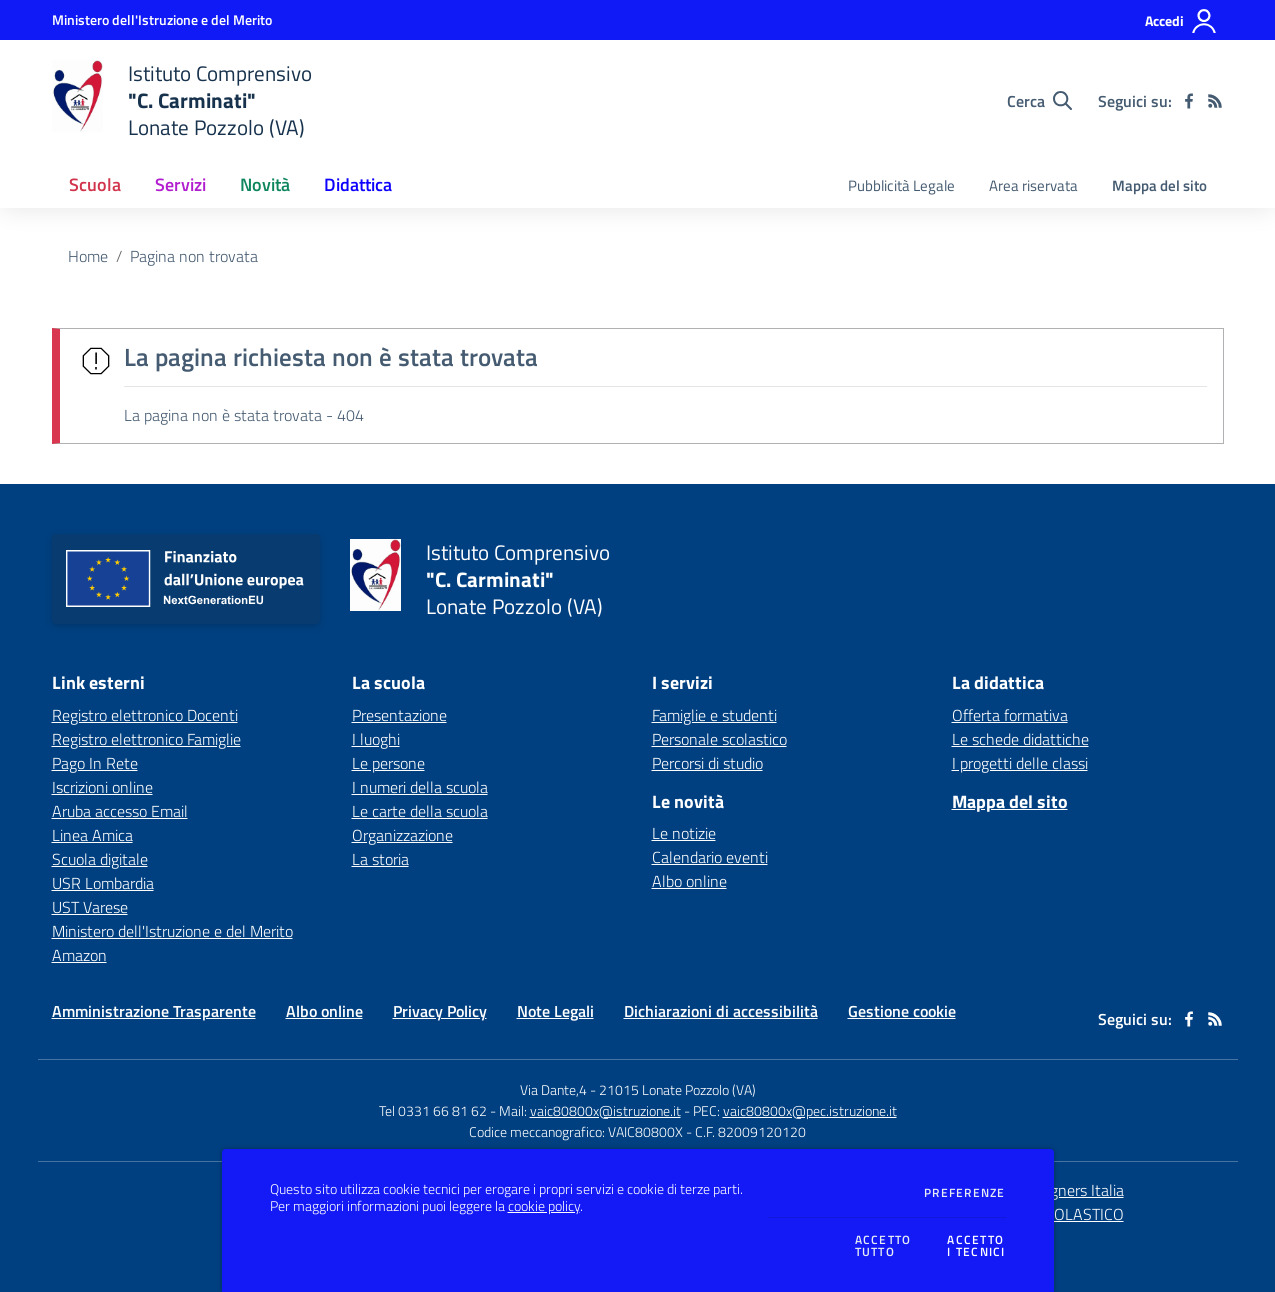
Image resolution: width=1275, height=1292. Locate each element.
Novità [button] (265, 184)
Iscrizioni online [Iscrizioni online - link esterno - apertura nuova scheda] (102, 787)
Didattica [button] (358, 184)
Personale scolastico (719, 739)
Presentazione (399, 715)
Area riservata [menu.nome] (1033, 185)
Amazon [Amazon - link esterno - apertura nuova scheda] (79, 955)
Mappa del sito (1159, 185)
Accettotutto (883, 1246)
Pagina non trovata (194, 256)
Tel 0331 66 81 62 (433, 1110)
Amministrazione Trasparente (154, 1011)
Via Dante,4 (555, 1089)
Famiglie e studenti (714, 715)
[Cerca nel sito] (1039, 101)
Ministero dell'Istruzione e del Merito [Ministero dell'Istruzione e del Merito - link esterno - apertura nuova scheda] (172, 931)
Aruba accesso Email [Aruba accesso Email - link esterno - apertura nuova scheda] (120, 811)
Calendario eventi (710, 857)
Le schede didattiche (1020, 739)
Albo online (689, 881)
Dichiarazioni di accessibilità (721, 1011)
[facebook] (1189, 101)
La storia (380, 859)
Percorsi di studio (707, 763)
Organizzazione (402, 835)
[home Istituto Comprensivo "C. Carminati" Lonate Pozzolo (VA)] (182, 100)
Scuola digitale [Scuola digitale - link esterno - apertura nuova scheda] (100, 859)
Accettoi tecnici (976, 1246)
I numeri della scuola (420, 787)
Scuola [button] (95, 184)
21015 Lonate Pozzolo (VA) (677, 1089)
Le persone (388, 763)
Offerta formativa (1010, 715)
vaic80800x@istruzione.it (605, 1110)
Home (88, 256)
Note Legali (555, 1011)
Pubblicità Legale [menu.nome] (901, 185)
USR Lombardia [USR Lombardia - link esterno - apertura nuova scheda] (103, 883)
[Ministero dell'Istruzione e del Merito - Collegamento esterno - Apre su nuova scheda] (162, 19)
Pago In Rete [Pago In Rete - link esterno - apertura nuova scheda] (95, 763)
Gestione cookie (902, 1011)
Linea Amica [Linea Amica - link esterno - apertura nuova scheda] (92, 835)
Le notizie (684, 833)
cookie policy (544, 1206)
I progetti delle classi (1020, 763)
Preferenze (964, 1193)
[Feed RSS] (1215, 101)
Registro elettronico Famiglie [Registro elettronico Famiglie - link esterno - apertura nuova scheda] (146, 739)
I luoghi (376, 739)
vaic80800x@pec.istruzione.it (810, 1110)
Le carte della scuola (420, 811)
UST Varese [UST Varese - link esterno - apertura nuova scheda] (90, 907)
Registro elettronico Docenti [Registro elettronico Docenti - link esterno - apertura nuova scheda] (145, 715)
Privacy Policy (440, 1011)
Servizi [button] (180, 184)
